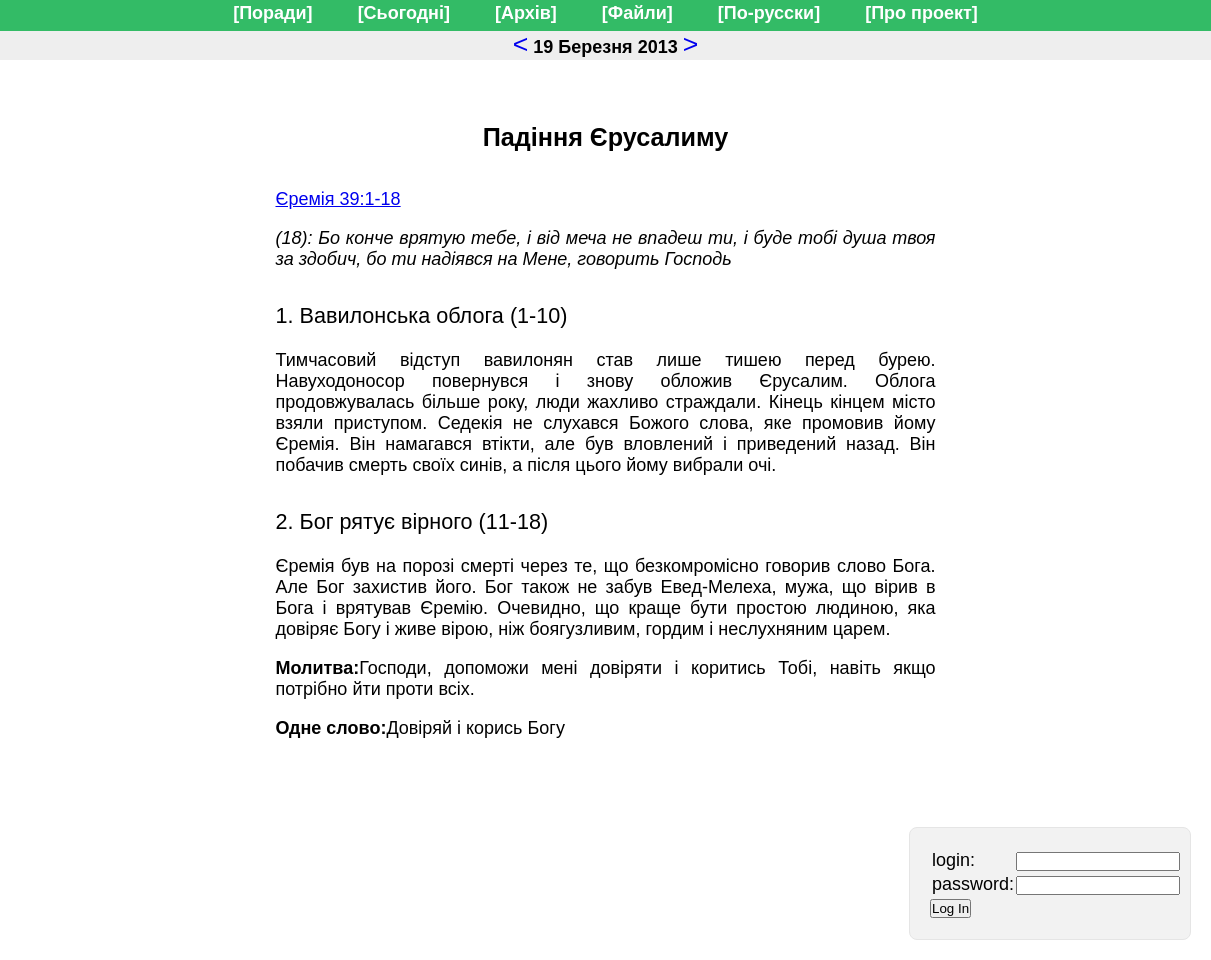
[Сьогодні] (404, 13)
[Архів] (526, 13)
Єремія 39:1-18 (338, 199)
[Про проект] (921, 13)
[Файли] (637, 13)
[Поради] (272, 13)
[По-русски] (769, 13)
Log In (950, 908)
